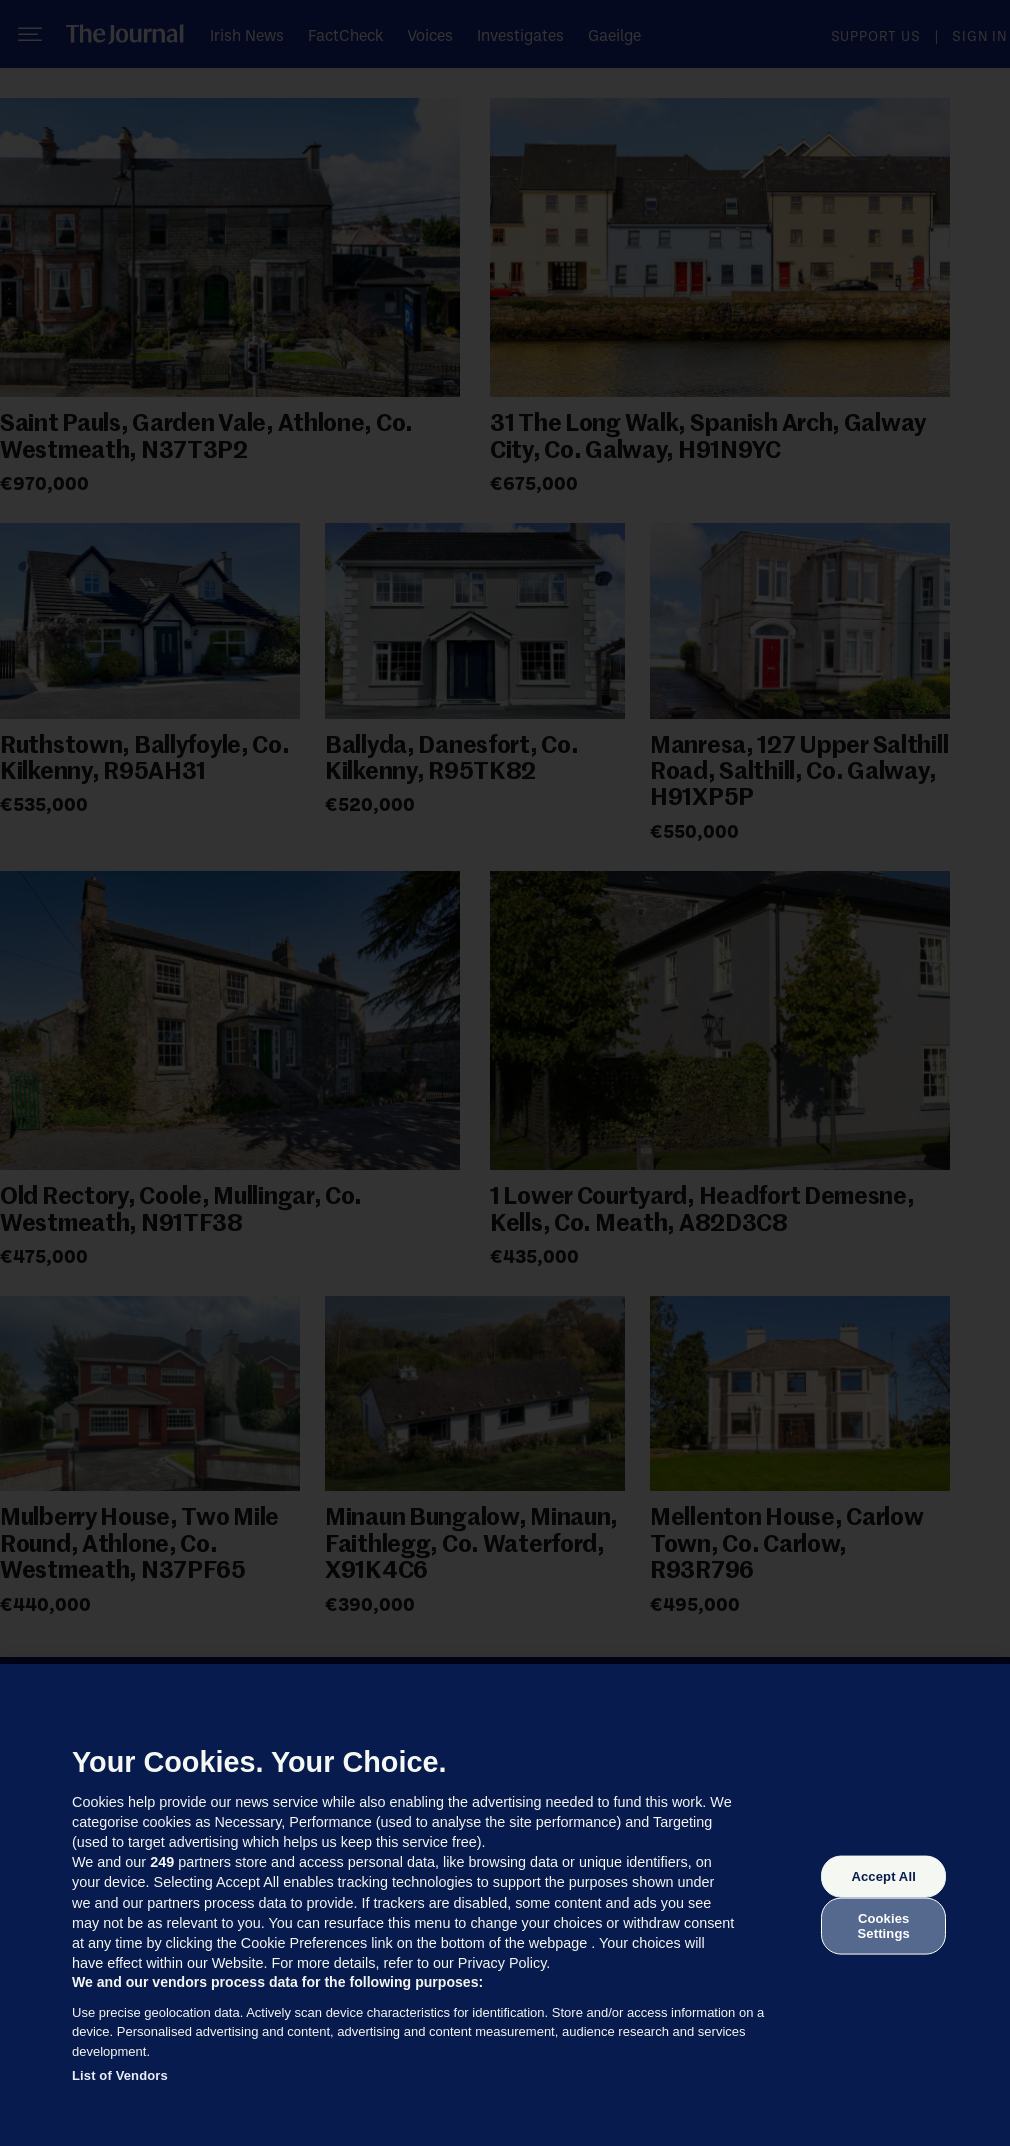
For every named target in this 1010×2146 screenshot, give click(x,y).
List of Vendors (120, 2075)
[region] (505, 1905)
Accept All (883, 1876)
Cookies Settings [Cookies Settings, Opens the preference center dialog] (884, 1925)
